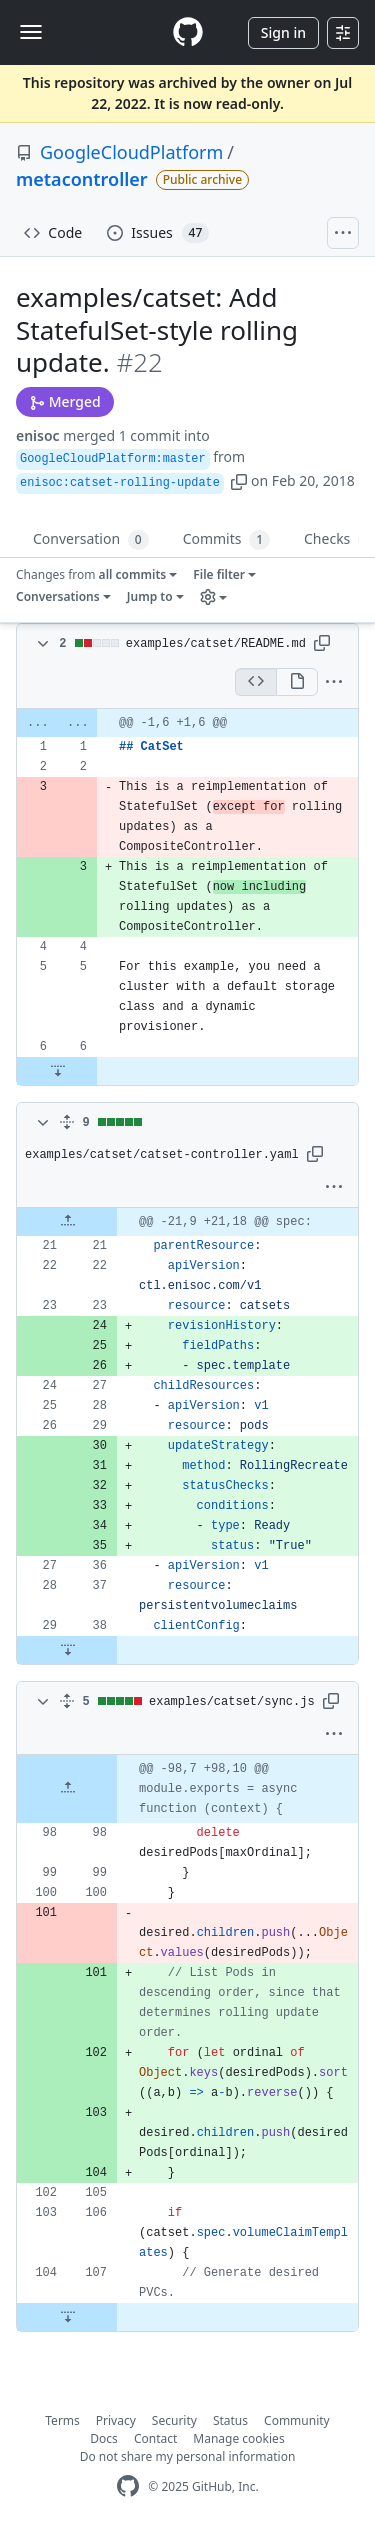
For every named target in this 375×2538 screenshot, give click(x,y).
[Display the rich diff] (297, 681)
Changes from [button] (92, 574)
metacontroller (82, 179)
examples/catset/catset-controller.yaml (162, 1154)
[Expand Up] (67, 1221)
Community (297, 2419)
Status (230, 2419)
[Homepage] (188, 32)
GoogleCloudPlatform (131, 152)
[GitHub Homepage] (128, 2485)
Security (174, 2419)
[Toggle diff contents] (41, 643)
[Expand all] (67, 1122)
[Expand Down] (57, 1070)
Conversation (91, 539)
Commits (226, 539)
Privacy (116, 2419)
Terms (62, 2419)
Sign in (283, 32)
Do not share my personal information (188, 2455)
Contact (155, 2437)
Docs (104, 2437)
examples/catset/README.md (216, 643)
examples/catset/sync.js (232, 1701)
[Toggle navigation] (31, 32)
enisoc (38, 435)
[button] (239, 480)
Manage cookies (238, 2437)
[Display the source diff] (255, 681)
